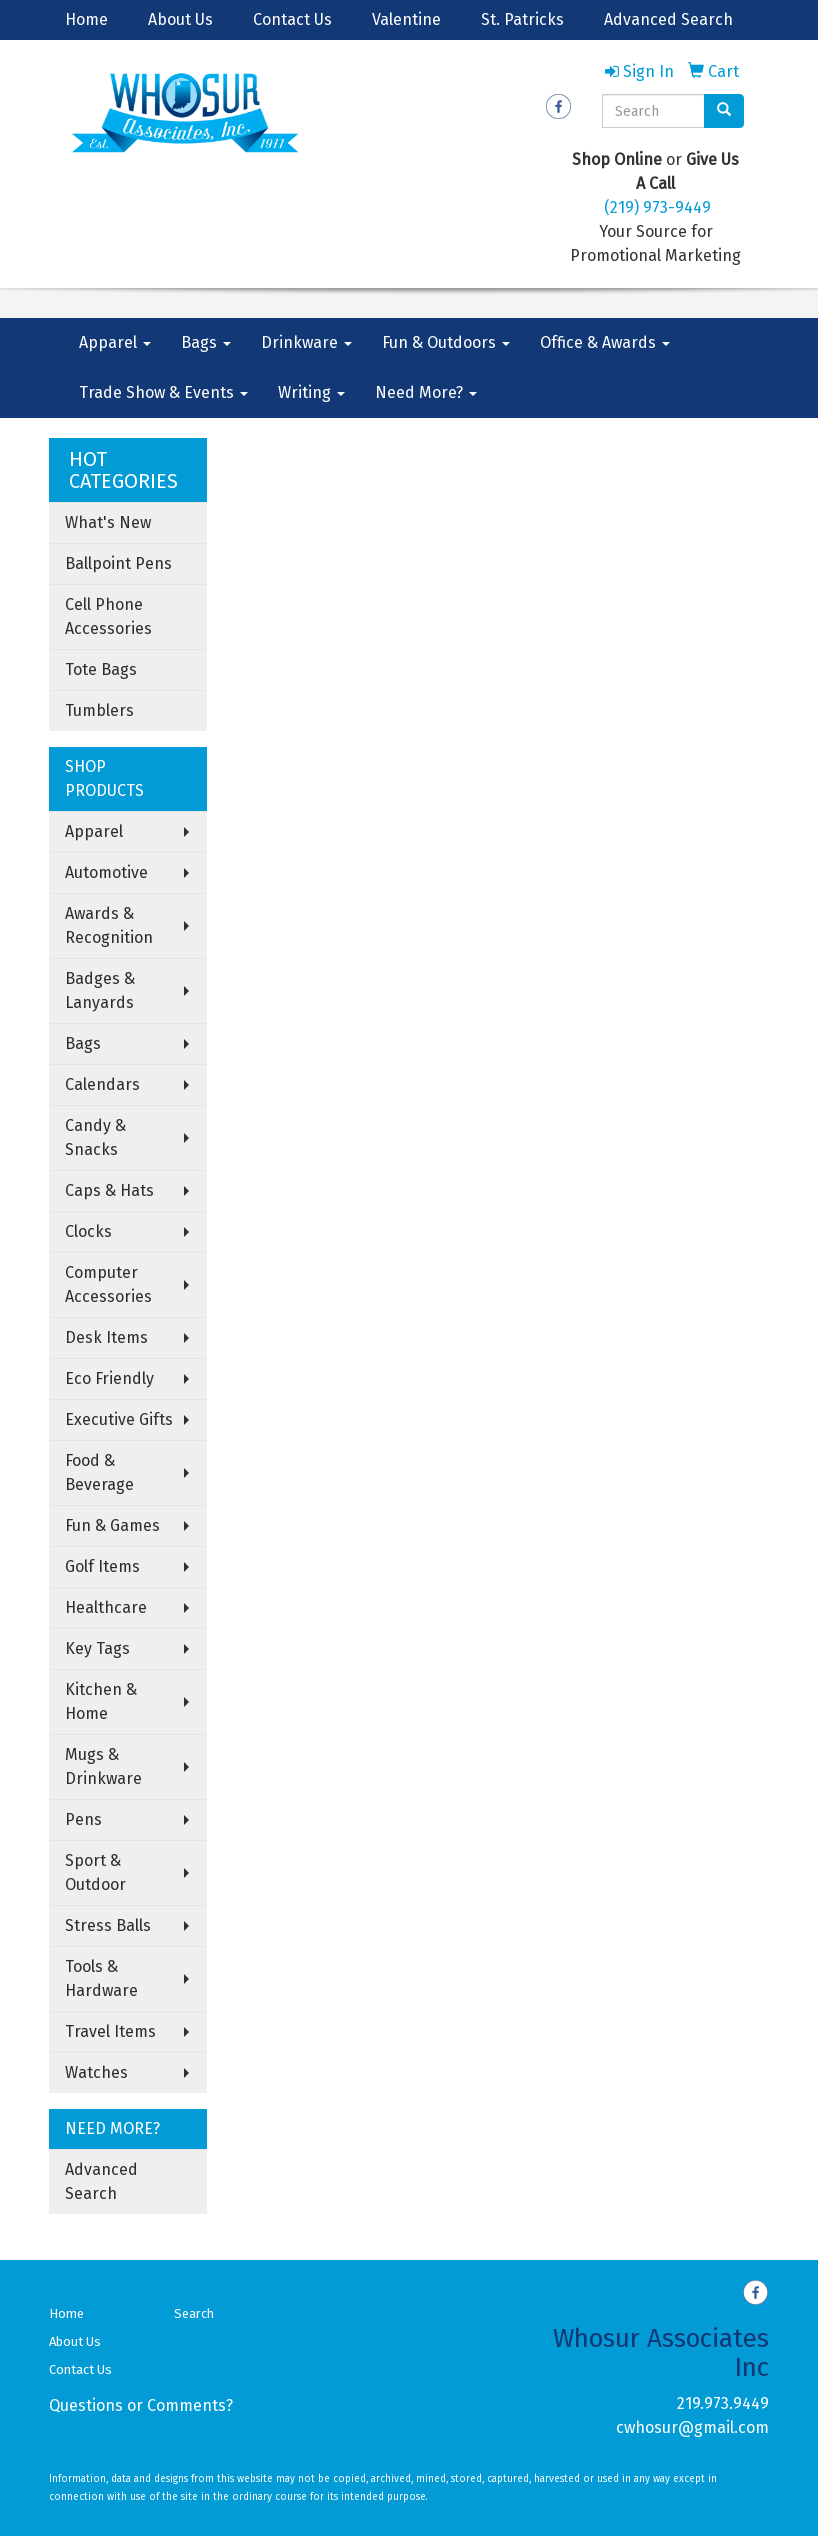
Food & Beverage (99, 1472)
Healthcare (106, 1607)
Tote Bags (101, 669)
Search (194, 2313)
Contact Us (292, 19)
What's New (108, 522)
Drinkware (306, 342)
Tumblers (99, 710)
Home (86, 19)
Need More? (426, 392)
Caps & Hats (109, 1190)
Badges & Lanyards (100, 990)
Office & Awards (605, 342)
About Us (180, 19)
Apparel (115, 342)
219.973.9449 (723, 2403)
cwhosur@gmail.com (692, 2427)
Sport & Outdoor (95, 1872)
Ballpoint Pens (118, 563)
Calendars (102, 1084)
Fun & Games (112, 1525)
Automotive (106, 872)
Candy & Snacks (95, 1137)
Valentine (406, 19)
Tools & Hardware (101, 1978)
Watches (96, 2072)
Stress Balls (108, 1925)
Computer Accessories (108, 1284)
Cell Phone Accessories (108, 616)
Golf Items (102, 1566)
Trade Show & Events (163, 392)
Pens (83, 1819)
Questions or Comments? (141, 2405)
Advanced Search (668, 19)
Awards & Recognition (109, 925)
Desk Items (106, 1337)
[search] (724, 111)
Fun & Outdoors (446, 342)
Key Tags (97, 1648)
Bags (206, 342)
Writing (311, 392)
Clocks (88, 1231)
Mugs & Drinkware (103, 1766)
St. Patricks (522, 19)
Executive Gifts (119, 1419)
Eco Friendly (109, 1378)
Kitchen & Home (101, 1701)
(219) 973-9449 (657, 207)
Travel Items (110, 2031)
